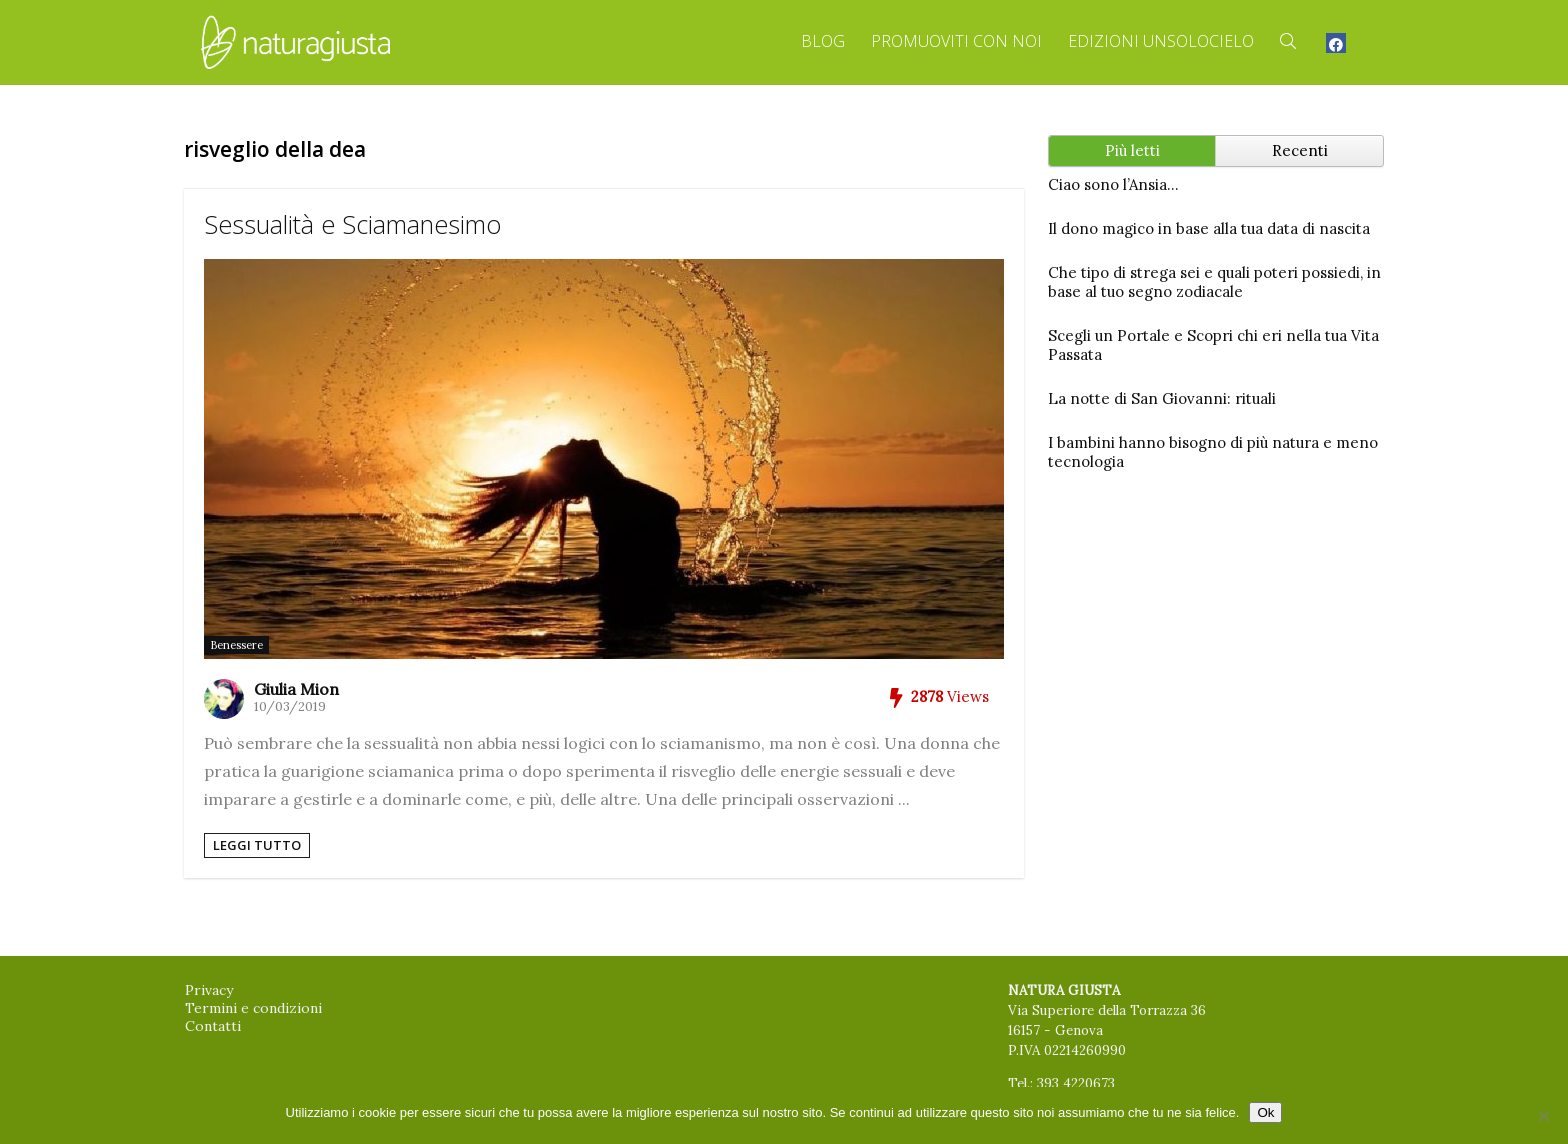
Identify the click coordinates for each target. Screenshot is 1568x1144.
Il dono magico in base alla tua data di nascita (1209, 228)
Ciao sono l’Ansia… (1113, 184)
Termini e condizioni (253, 1008)
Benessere (236, 645)
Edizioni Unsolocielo (1161, 41)
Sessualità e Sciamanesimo (352, 224)
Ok (1265, 1112)
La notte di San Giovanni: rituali (1162, 398)
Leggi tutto (257, 845)
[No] (1543, 1116)
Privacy (209, 990)
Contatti (213, 1026)
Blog (823, 41)
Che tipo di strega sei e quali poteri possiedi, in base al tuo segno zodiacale (1214, 282)
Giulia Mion (296, 689)
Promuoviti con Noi (956, 41)
